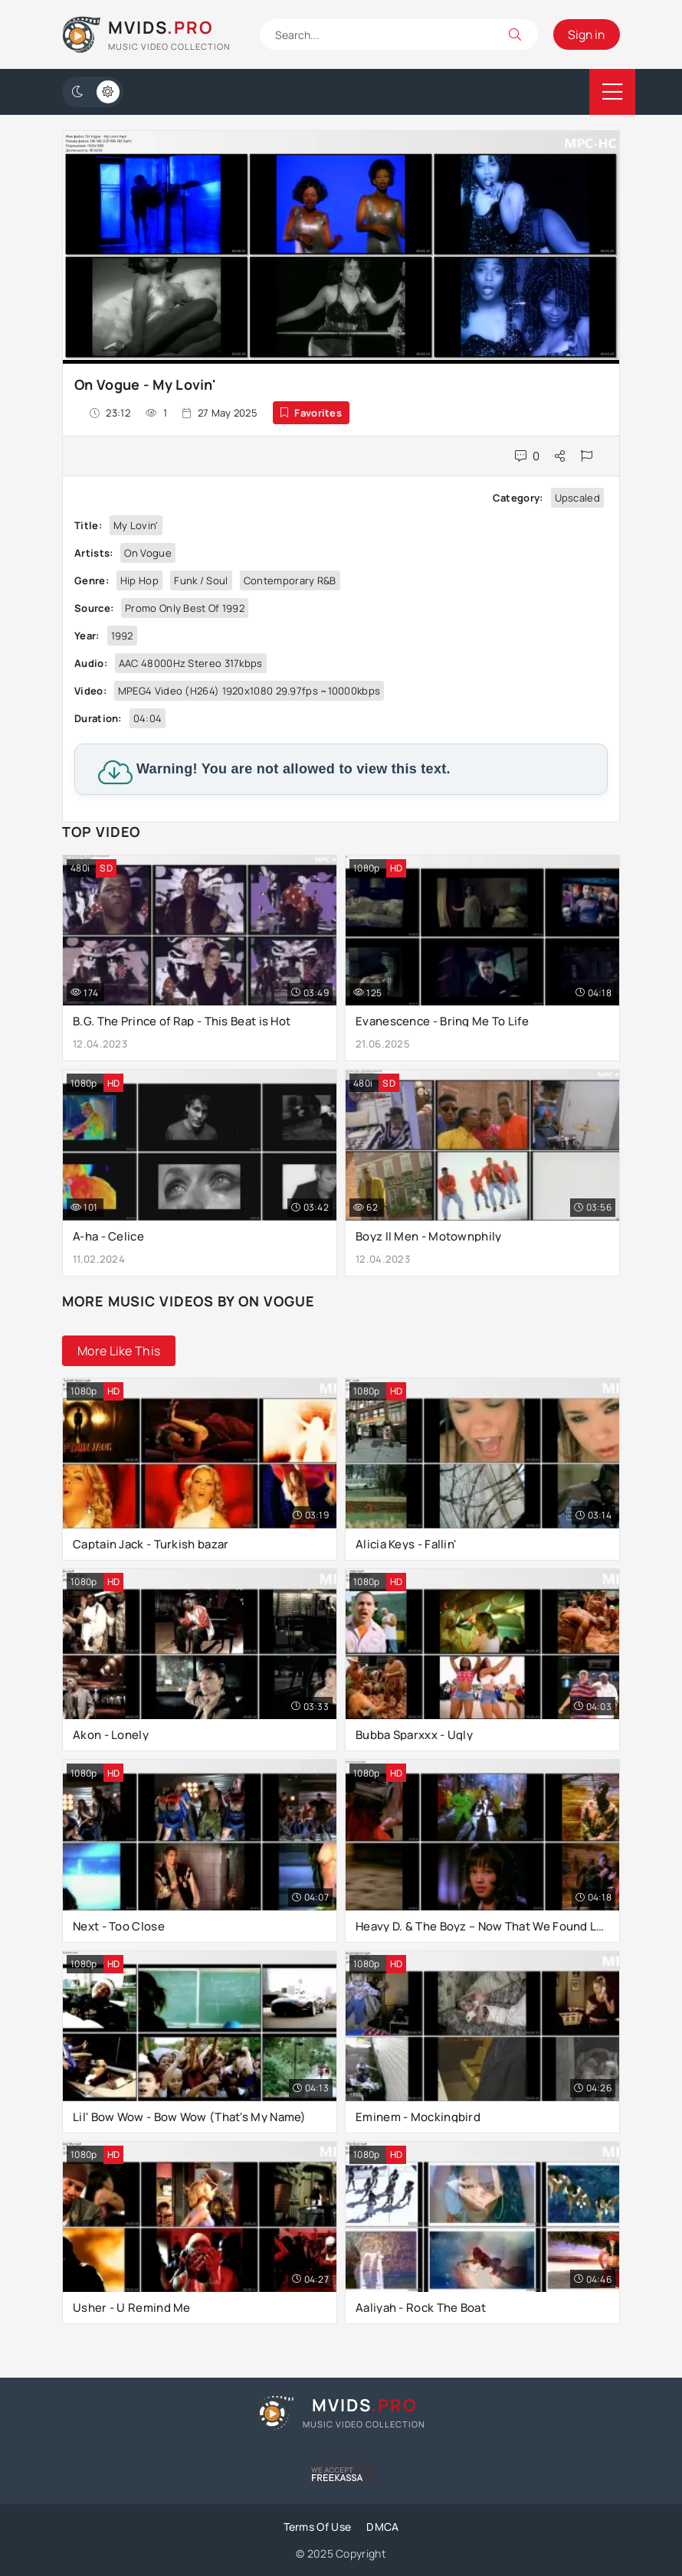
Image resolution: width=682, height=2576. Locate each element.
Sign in (585, 34)
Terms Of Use (318, 2526)
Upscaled (577, 498)
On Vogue (147, 553)
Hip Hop (139, 580)
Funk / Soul (201, 580)
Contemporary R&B (290, 580)
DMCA (382, 2526)
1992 (122, 635)
